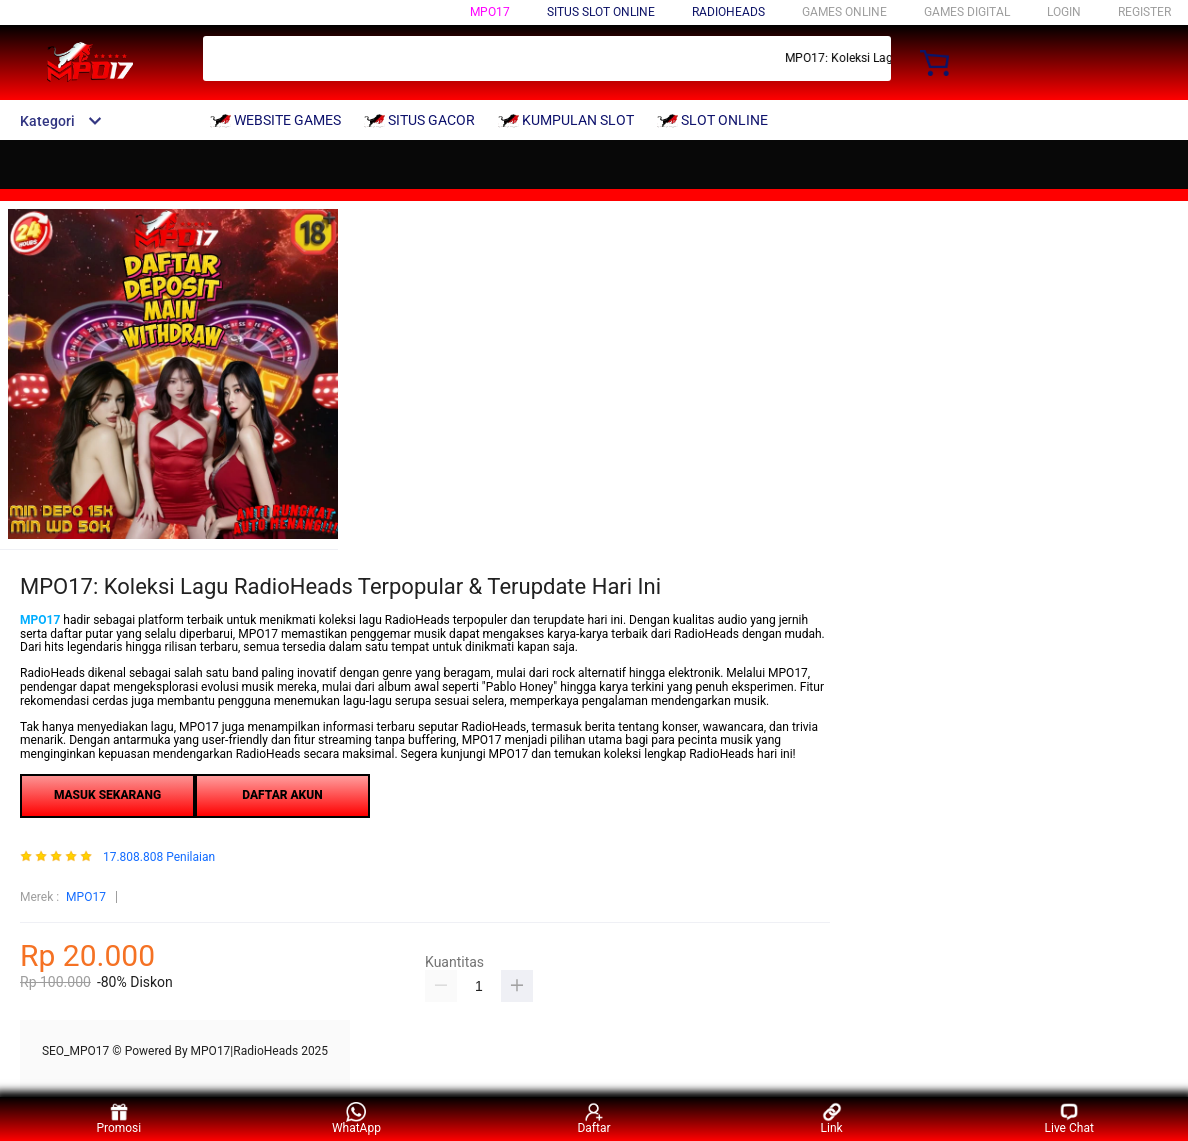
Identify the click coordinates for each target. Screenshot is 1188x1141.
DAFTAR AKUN (282, 795)
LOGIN (1064, 12)
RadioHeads (728, 12)
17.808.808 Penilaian (159, 857)
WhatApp (356, 1118)
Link (832, 1118)
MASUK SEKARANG (107, 795)
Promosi (118, 1118)
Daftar (593, 1118)
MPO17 (490, 12)
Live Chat (1069, 1118)
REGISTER (1144, 12)
